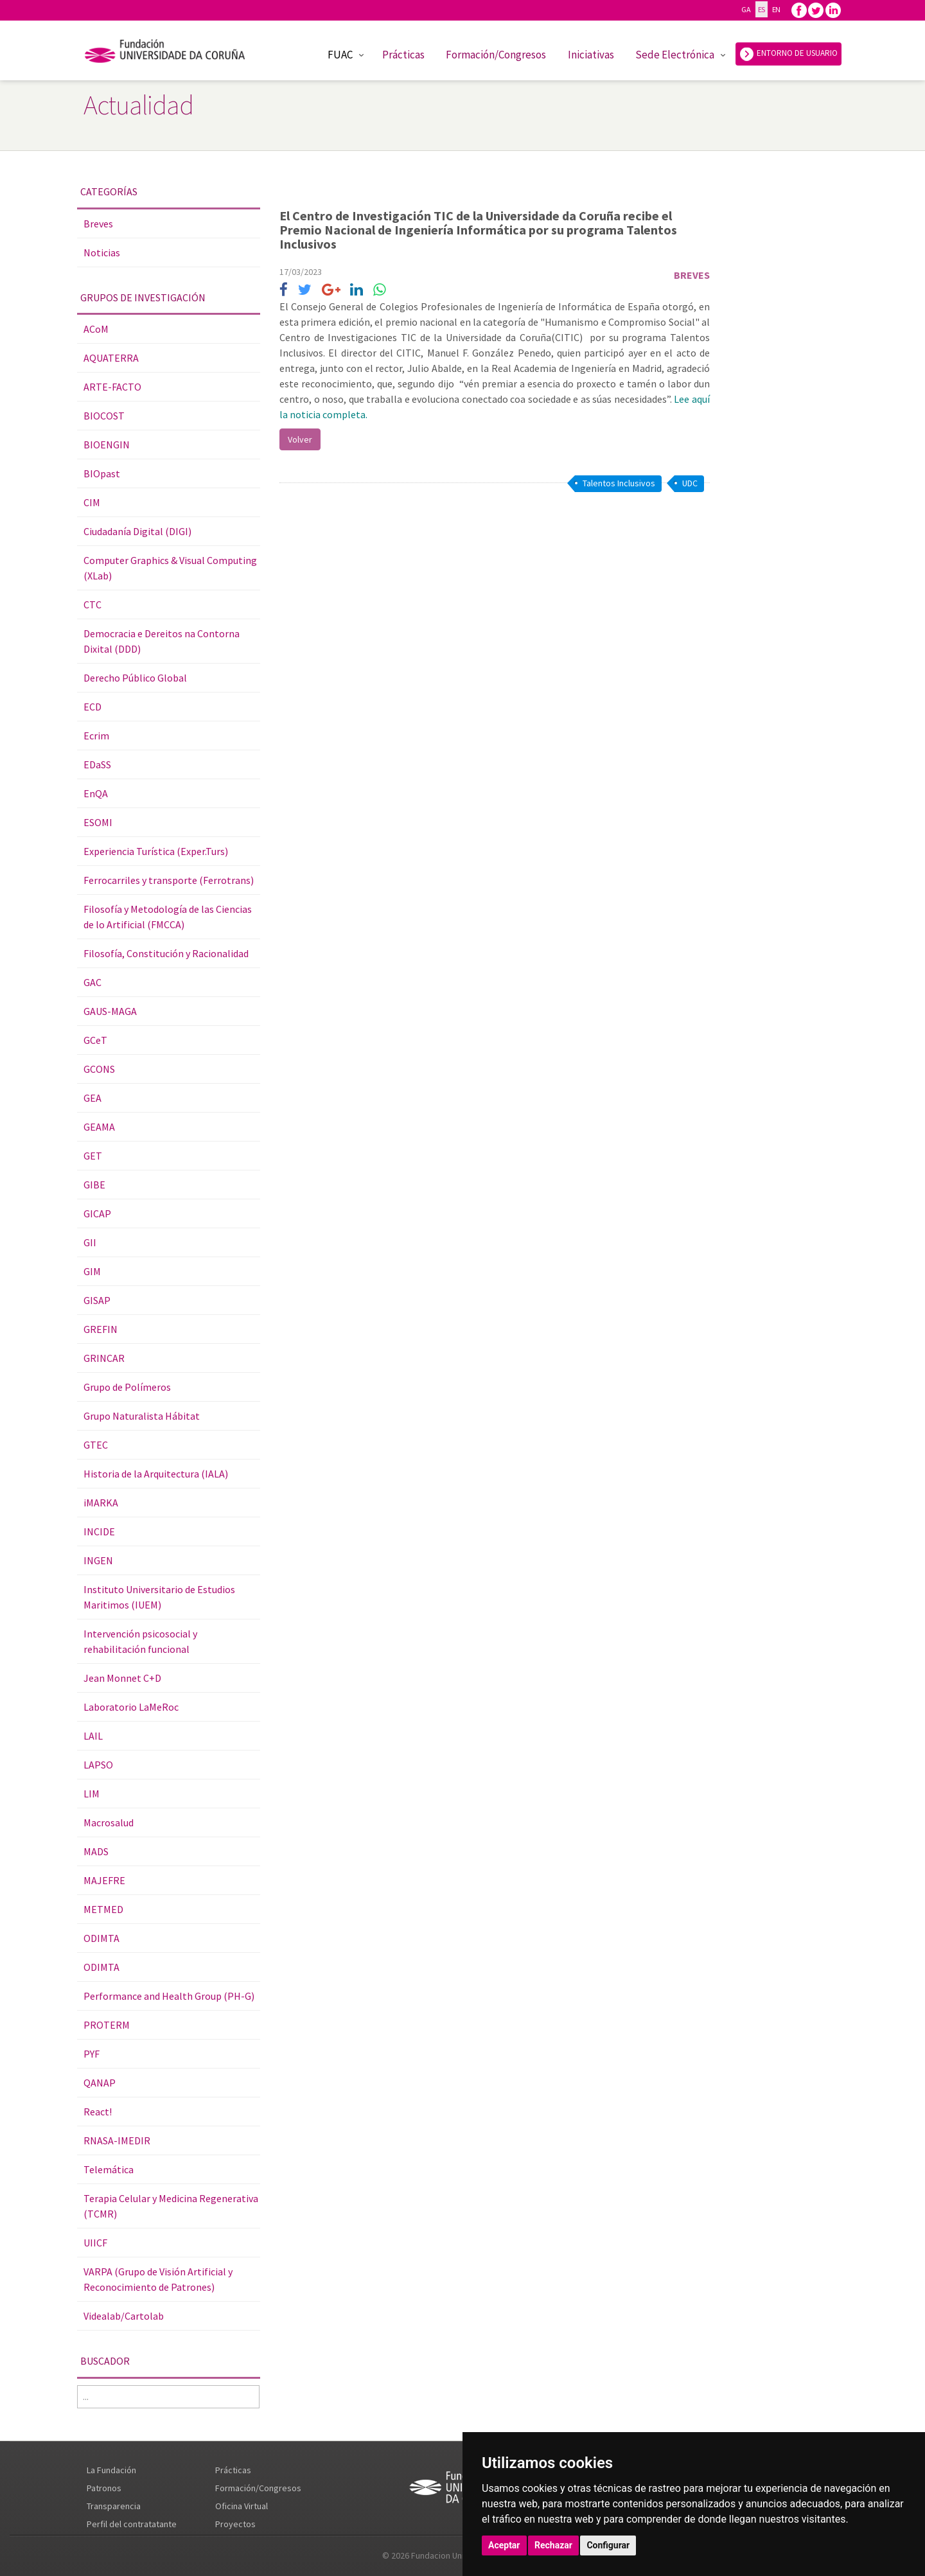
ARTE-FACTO (112, 386)
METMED (103, 1909)
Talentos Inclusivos (619, 483)
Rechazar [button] (553, 2545)
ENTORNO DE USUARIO (788, 54)
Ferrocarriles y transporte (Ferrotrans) (169, 880)
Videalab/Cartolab (124, 2315)
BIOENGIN (107, 444)
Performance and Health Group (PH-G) (169, 1995)
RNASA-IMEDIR (117, 2140)
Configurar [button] (608, 2545)
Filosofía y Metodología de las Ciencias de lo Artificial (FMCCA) (168, 917)
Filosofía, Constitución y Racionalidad (166, 953)
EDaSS (97, 764)
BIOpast (102, 473)
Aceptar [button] (504, 2545)
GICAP (97, 1213)
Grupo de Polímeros (127, 1387)
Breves (98, 223)
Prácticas (403, 55)
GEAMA (99, 1126)
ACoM (96, 328)
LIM (92, 1793)
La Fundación (111, 2470)
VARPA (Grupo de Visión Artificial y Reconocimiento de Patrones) (158, 2279)
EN (776, 9)
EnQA (96, 793)
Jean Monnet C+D (122, 1678)
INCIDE (99, 1531)
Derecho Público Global (135, 677)
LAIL (93, 1735)
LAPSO (98, 1764)
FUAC (340, 55)
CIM (92, 502)
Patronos (104, 2488)
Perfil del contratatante (132, 2524)
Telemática (109, 2169)
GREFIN (101, 1329)
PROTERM (107, 2024)
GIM (92, 1271)
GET (93, 1155)
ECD (92, 706)
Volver (300, 439)
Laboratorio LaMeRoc (131, 1706)
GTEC (96, 1444)
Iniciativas (591, 55)
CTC (92, 604)
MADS (96, 1851)
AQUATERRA (111, 357)
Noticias (102, 252)
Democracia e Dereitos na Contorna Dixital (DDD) (162, 641)
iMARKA (101, 1502)
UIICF (95, 2242)
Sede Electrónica (674, 55)
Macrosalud (109, 1822)
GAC (92, 982)
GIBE (94, 1184)
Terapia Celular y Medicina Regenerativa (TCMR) (171, 2206)
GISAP (97, 1300)
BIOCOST (104, 415)
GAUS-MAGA (110, 1011)
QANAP (100, 2082)
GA (745, 9)
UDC (690, 483)
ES (761, 9)
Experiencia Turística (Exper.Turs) (156, 851)
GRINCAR (104, 1358)
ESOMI (98, 822)
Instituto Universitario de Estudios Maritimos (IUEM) (159, 1597)
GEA (92, 1097)
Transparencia (114, 2506)
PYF (92, 2053)
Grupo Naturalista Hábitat (142, 1415)
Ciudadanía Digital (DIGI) (137, 531)
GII (90, 1242)
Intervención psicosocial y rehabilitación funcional (140, 1641)
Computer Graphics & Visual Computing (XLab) (170, 568)
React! (98, 2111)
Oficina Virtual (241, 2506)
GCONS (99, 1069)
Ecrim (96, 735)
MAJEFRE (104, 1880)
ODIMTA (101, 1938)
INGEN (98, 1560)
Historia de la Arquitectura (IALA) (156, 1473)
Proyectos (235, 2524)
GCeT (95, 1040)
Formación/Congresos (496, 55)
